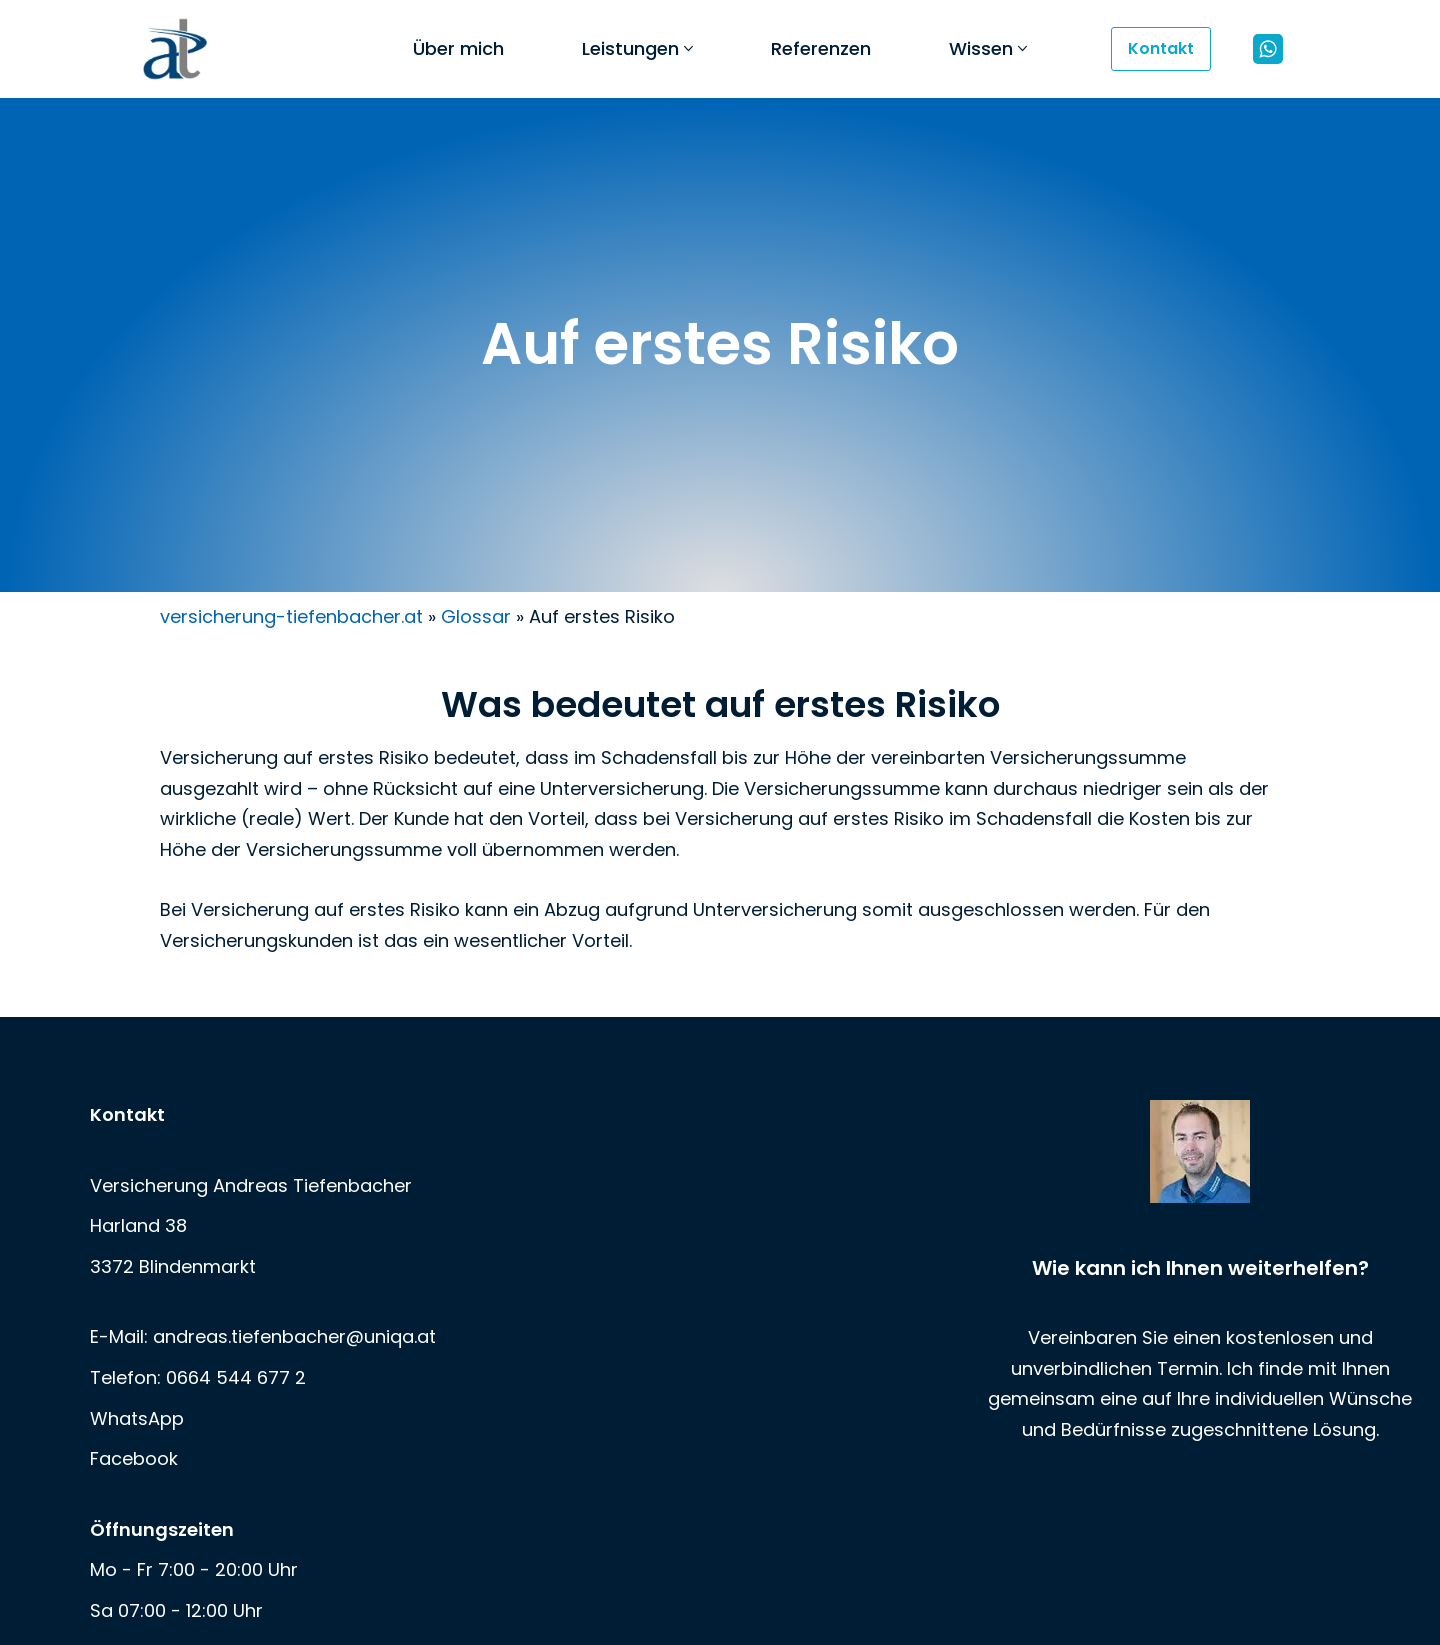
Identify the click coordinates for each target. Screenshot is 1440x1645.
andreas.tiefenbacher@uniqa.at (294, 1336)
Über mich (458, 48)
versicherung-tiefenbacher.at (291, 616)
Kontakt (1161, 48)
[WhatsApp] (1268, 49)
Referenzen (821, 48)
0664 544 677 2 (236, 1377)
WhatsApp (137, 1417)
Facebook (134, 1458)
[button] (688, 48)
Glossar (476, 616)
